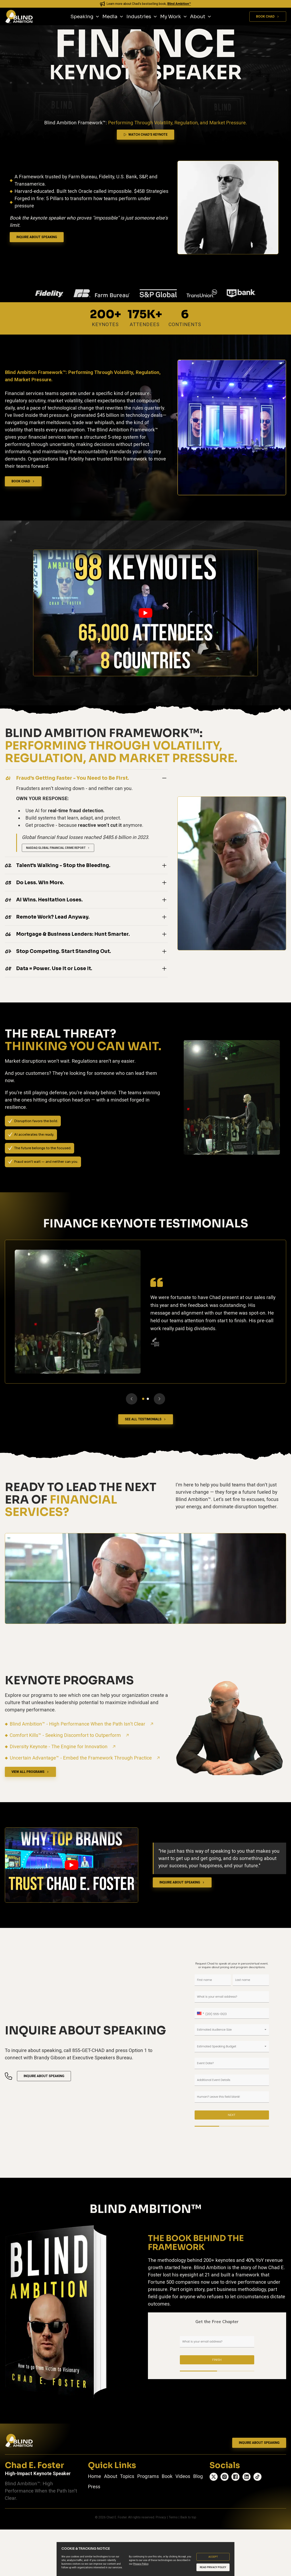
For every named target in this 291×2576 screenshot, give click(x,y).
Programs (148, 2469)
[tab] (143, 1399)
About (110, 2469)
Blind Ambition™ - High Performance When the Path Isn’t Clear (82, 1724)
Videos (182, 2469)
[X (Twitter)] (214, 2469)
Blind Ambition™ (179, 4)
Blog (198, 2469)
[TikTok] (257, 2469)
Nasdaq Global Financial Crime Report (58, 847)
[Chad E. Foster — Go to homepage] (19, 2433)
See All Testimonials (145, 1419)
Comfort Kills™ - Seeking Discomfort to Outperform (70, 1735)
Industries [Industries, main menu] (142, 17)
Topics (127, 2469)
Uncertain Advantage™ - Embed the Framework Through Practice (86, 1758)
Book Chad (267, 16)
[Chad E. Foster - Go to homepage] (19, 16)
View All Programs (30, 1772)
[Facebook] (235, 2469)
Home (94, 2469)
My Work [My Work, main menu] (174, 17)
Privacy (161, 2510)
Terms (173, 2510)
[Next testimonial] (159, 1399)
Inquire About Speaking (36, 237)
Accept (213, 2556)
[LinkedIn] (246, 2469)
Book (167, 2469)
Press (94, 2479)
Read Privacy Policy (213, 2567)
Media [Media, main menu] (113, 17)
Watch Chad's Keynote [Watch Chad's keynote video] (145, 134)
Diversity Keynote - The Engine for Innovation (64, 1746)
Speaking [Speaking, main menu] (85, 17)
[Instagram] (224, 2469)
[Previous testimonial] (131, 1399)
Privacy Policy (140, 2563)
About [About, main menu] (201, 17)
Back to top (188, 2510)
